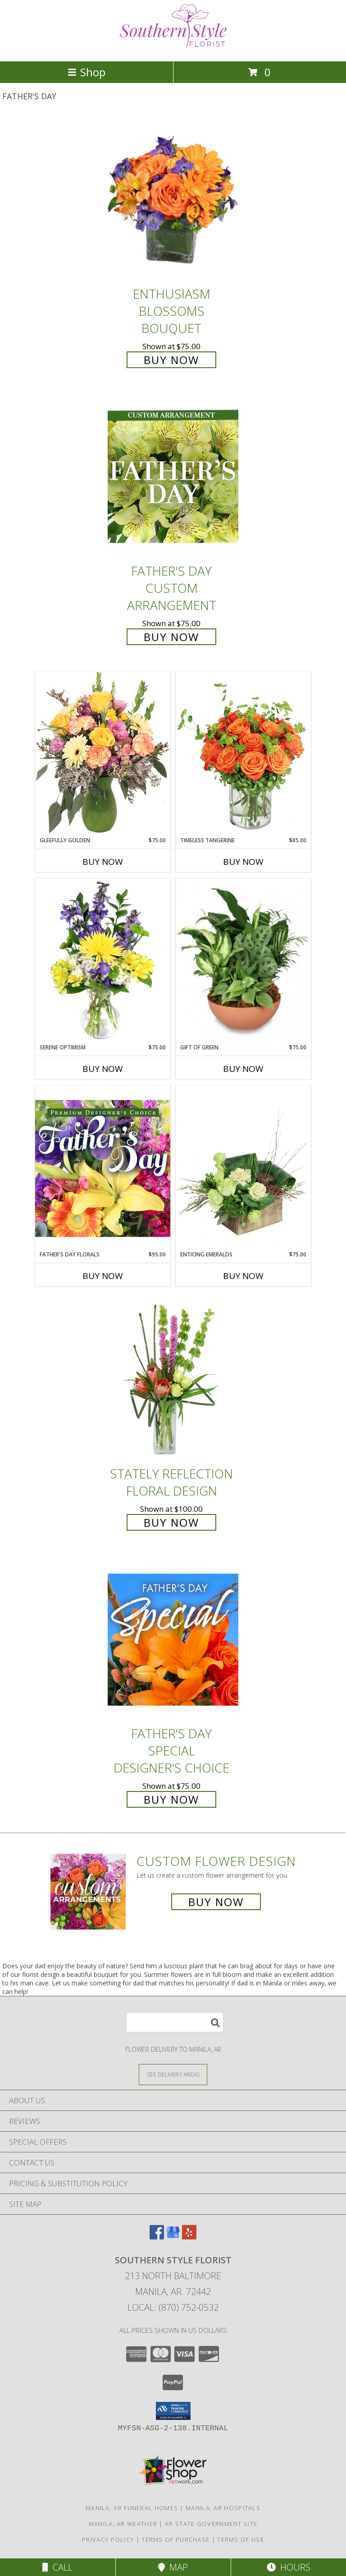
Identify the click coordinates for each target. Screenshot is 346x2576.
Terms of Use (240, 2539)
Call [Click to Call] (57, 2567)
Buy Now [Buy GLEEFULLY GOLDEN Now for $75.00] (102, 862)
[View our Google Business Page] (173, 2236)
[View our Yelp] (189, 2236)
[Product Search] (174, 2022)
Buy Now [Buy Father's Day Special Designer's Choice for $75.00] (171, 1799)
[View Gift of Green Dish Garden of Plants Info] (243, 961)
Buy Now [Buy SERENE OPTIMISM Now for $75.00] (102, 1069)
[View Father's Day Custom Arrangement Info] (173, 476)
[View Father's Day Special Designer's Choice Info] (173, 1639)
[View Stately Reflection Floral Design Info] (173, 1379)
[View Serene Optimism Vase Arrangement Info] (102, 961)
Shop (86, 72)
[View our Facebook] (157, 2236)
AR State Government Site (211, 2524)
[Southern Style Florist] (173, 48)
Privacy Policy (108, 2539)
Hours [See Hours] (288, 2567)
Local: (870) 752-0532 (173, 2307)
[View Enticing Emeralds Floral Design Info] (243, 1168)
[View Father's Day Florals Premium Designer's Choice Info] (102, 1168)
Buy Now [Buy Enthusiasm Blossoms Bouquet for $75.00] (171, 359)
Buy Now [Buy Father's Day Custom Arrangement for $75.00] (171, 636)
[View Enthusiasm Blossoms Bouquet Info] (173, 199)
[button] (173, 2411)
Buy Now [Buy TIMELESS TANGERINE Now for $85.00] (243, 862)
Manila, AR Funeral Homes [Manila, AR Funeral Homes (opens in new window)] (132, 2508)
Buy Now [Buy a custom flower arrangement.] (216, 1901)
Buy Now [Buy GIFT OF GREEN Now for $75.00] (243, 1069)
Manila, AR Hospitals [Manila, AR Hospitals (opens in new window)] (223, 2508)
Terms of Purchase (175, 2539)
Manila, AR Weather (123, 2524)
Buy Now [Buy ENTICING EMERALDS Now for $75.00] (243, 1276)
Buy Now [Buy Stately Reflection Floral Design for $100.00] (171, 1522)
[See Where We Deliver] (173, 2074)
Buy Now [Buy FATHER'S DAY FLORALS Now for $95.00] (102, 1276)
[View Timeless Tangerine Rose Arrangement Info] (243, 754)
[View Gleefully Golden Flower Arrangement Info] (102, 754)
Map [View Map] (173, 2567)
